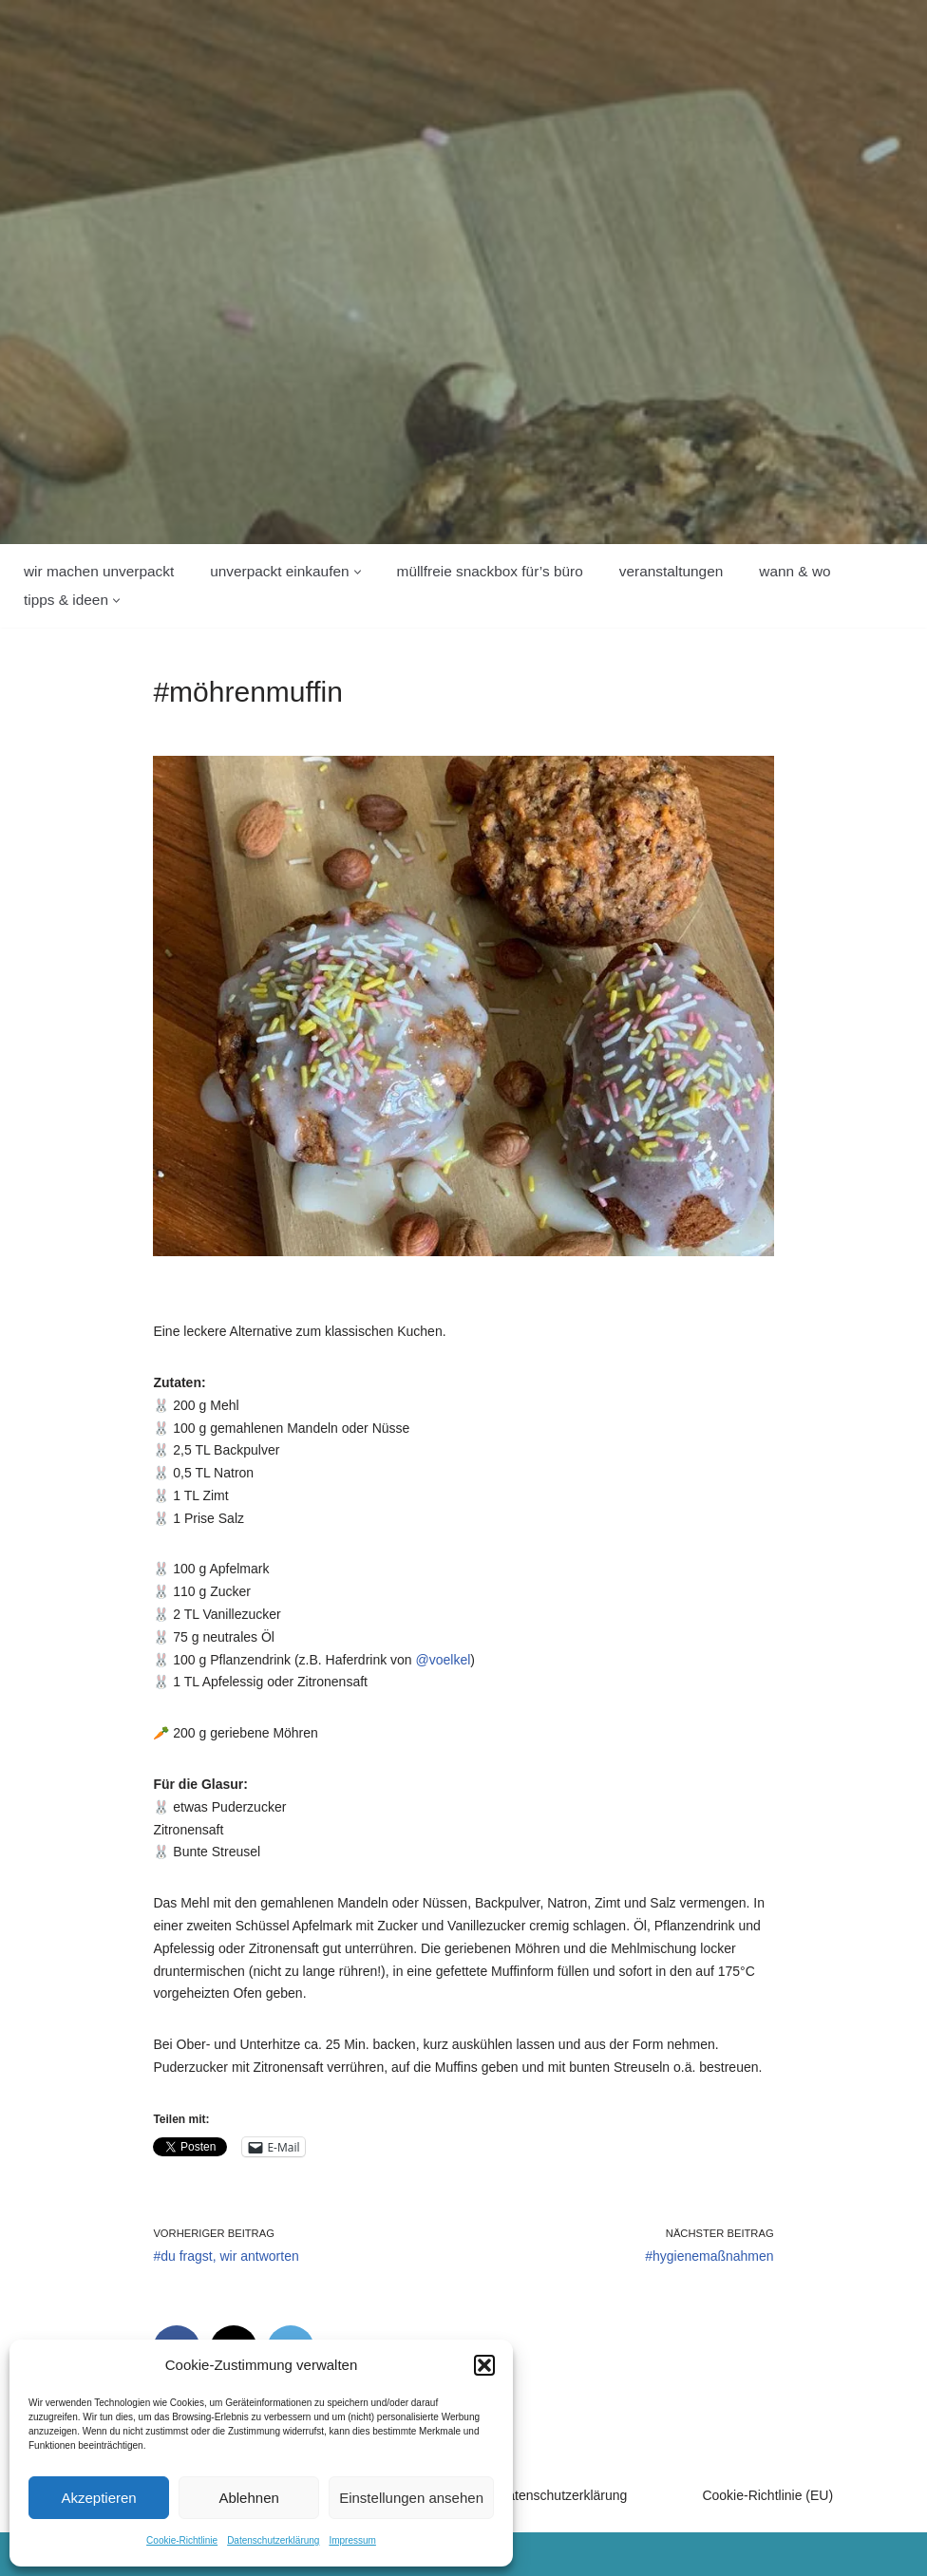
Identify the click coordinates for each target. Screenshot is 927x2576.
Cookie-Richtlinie (182, 2540)
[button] (484, 2365)
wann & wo (794, 571)
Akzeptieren (98, 2498)
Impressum (352, 2540)
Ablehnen (248, 2498)
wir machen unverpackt (99, 571)
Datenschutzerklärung (273, 2540)
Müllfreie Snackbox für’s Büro (490, 571)
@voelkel (443, 1659)
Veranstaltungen (671, 571)
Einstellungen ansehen (411, 2498)
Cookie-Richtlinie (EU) (767, 2495)
